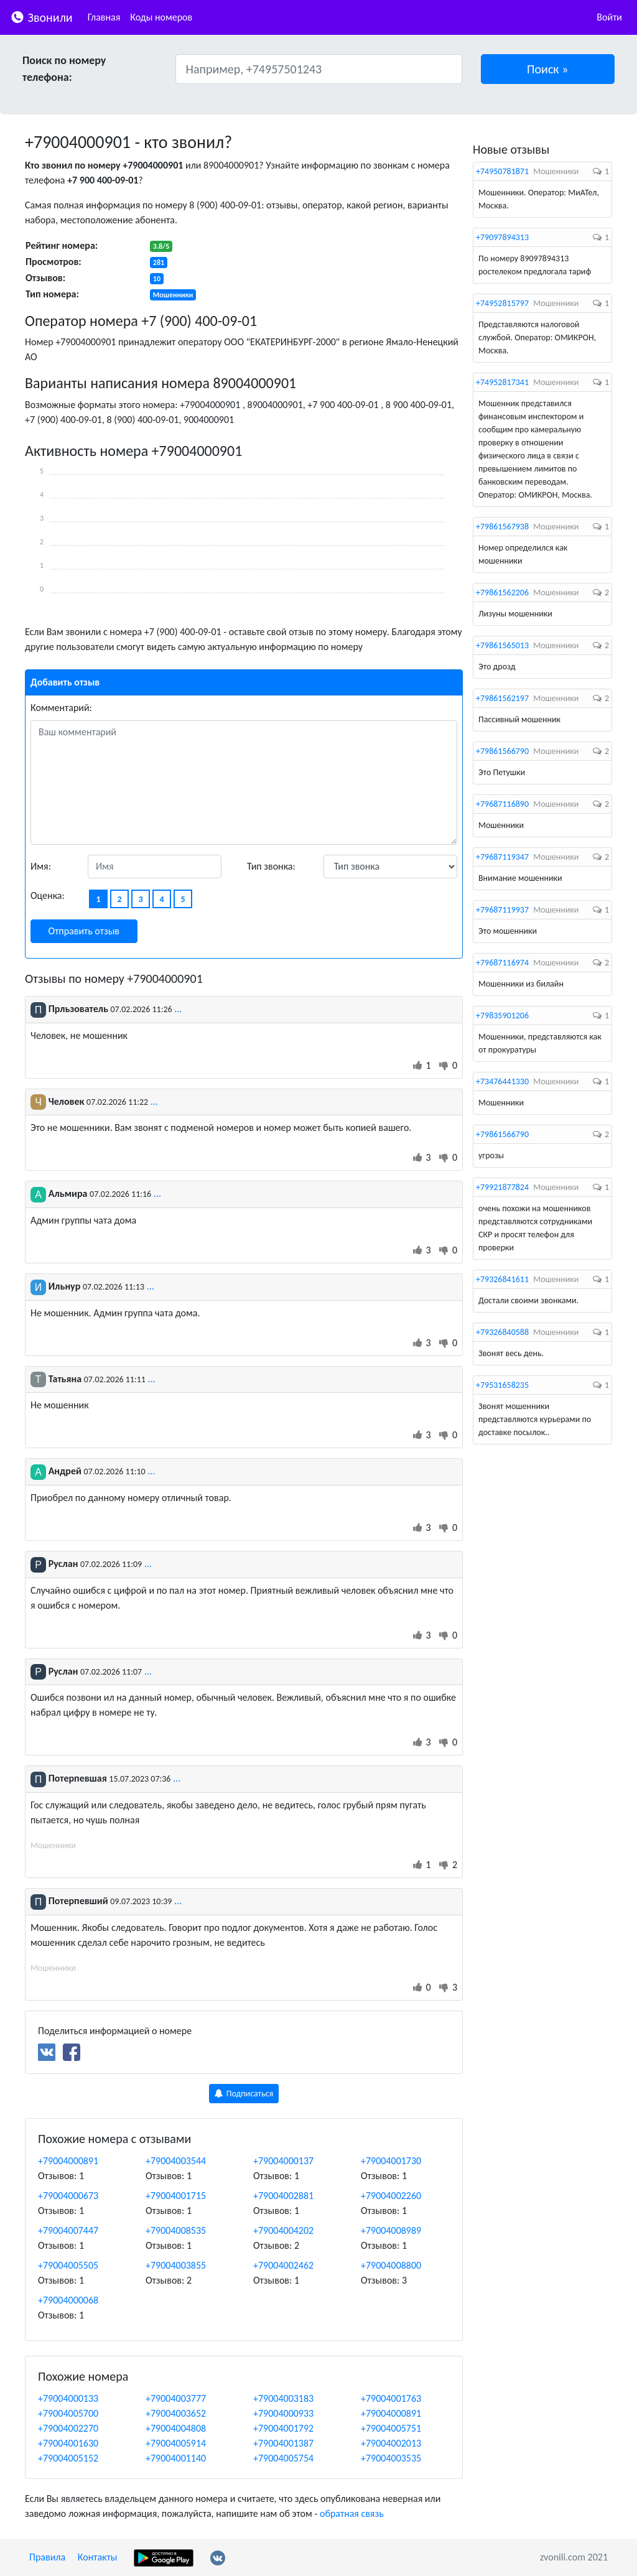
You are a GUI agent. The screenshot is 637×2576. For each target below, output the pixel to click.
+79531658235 (502, 1385)
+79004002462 (283, 2265)
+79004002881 (283, 2196)
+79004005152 (68, 2458)
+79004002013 (391, 2443)
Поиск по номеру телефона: (64, 68)
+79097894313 (502, 237)
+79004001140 (176, 2458)
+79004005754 (283, 2458)
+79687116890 (502, 804)
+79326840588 (502, 1332)
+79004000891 (68, 2161)
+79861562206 (502, 592)
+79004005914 (176, 2443)
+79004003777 (176, 2398)
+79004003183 (283, 2398)
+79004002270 (68, 2428)
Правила (47, 2557)
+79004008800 (391, 2265)
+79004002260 (391, 2196)
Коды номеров (161, 17)
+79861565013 (502, 645)
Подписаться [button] (244, 2093)
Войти (609, 17)
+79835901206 (502, 1015)
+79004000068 (68, 2300)
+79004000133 (68, 2398)
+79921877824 (502, 1187)
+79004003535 (391, 2458)
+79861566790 (502, 751)
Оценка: (47, 895)
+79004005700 (68, 2413)
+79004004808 (176, 2428)
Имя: (40, 866)
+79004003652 (176, 2413)
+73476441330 (502, 1081)
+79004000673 (68, 2196)
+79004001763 (391, 2398)
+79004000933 (283, 2413)
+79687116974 (502, 962)
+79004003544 (176, 2161)
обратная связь (352, 2513)
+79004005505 (68, 2265)
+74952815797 (502, 303)
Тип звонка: (271, 866)
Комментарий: (61, 708)
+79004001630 (68, 2443)
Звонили (41, 16)
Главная (104, 17)
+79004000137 (283, 2161)
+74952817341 (502, 382)
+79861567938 (502, 526)
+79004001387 (283, 2443)
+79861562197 (502, 698)
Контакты (98, 2557)
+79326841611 (502, 1279)
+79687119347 (502, 857)
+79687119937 (502, 909)
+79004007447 (68, 2230)
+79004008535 (176, 2230)
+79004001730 (391, 2161)
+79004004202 (283, 2230)
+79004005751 (391, 2428)
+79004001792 (283, 2428)
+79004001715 (176, 2196)
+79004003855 (176, 2265)
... (178, 1009)
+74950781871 (502, 171)
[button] (548, 69)
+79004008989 (391, 2230)
